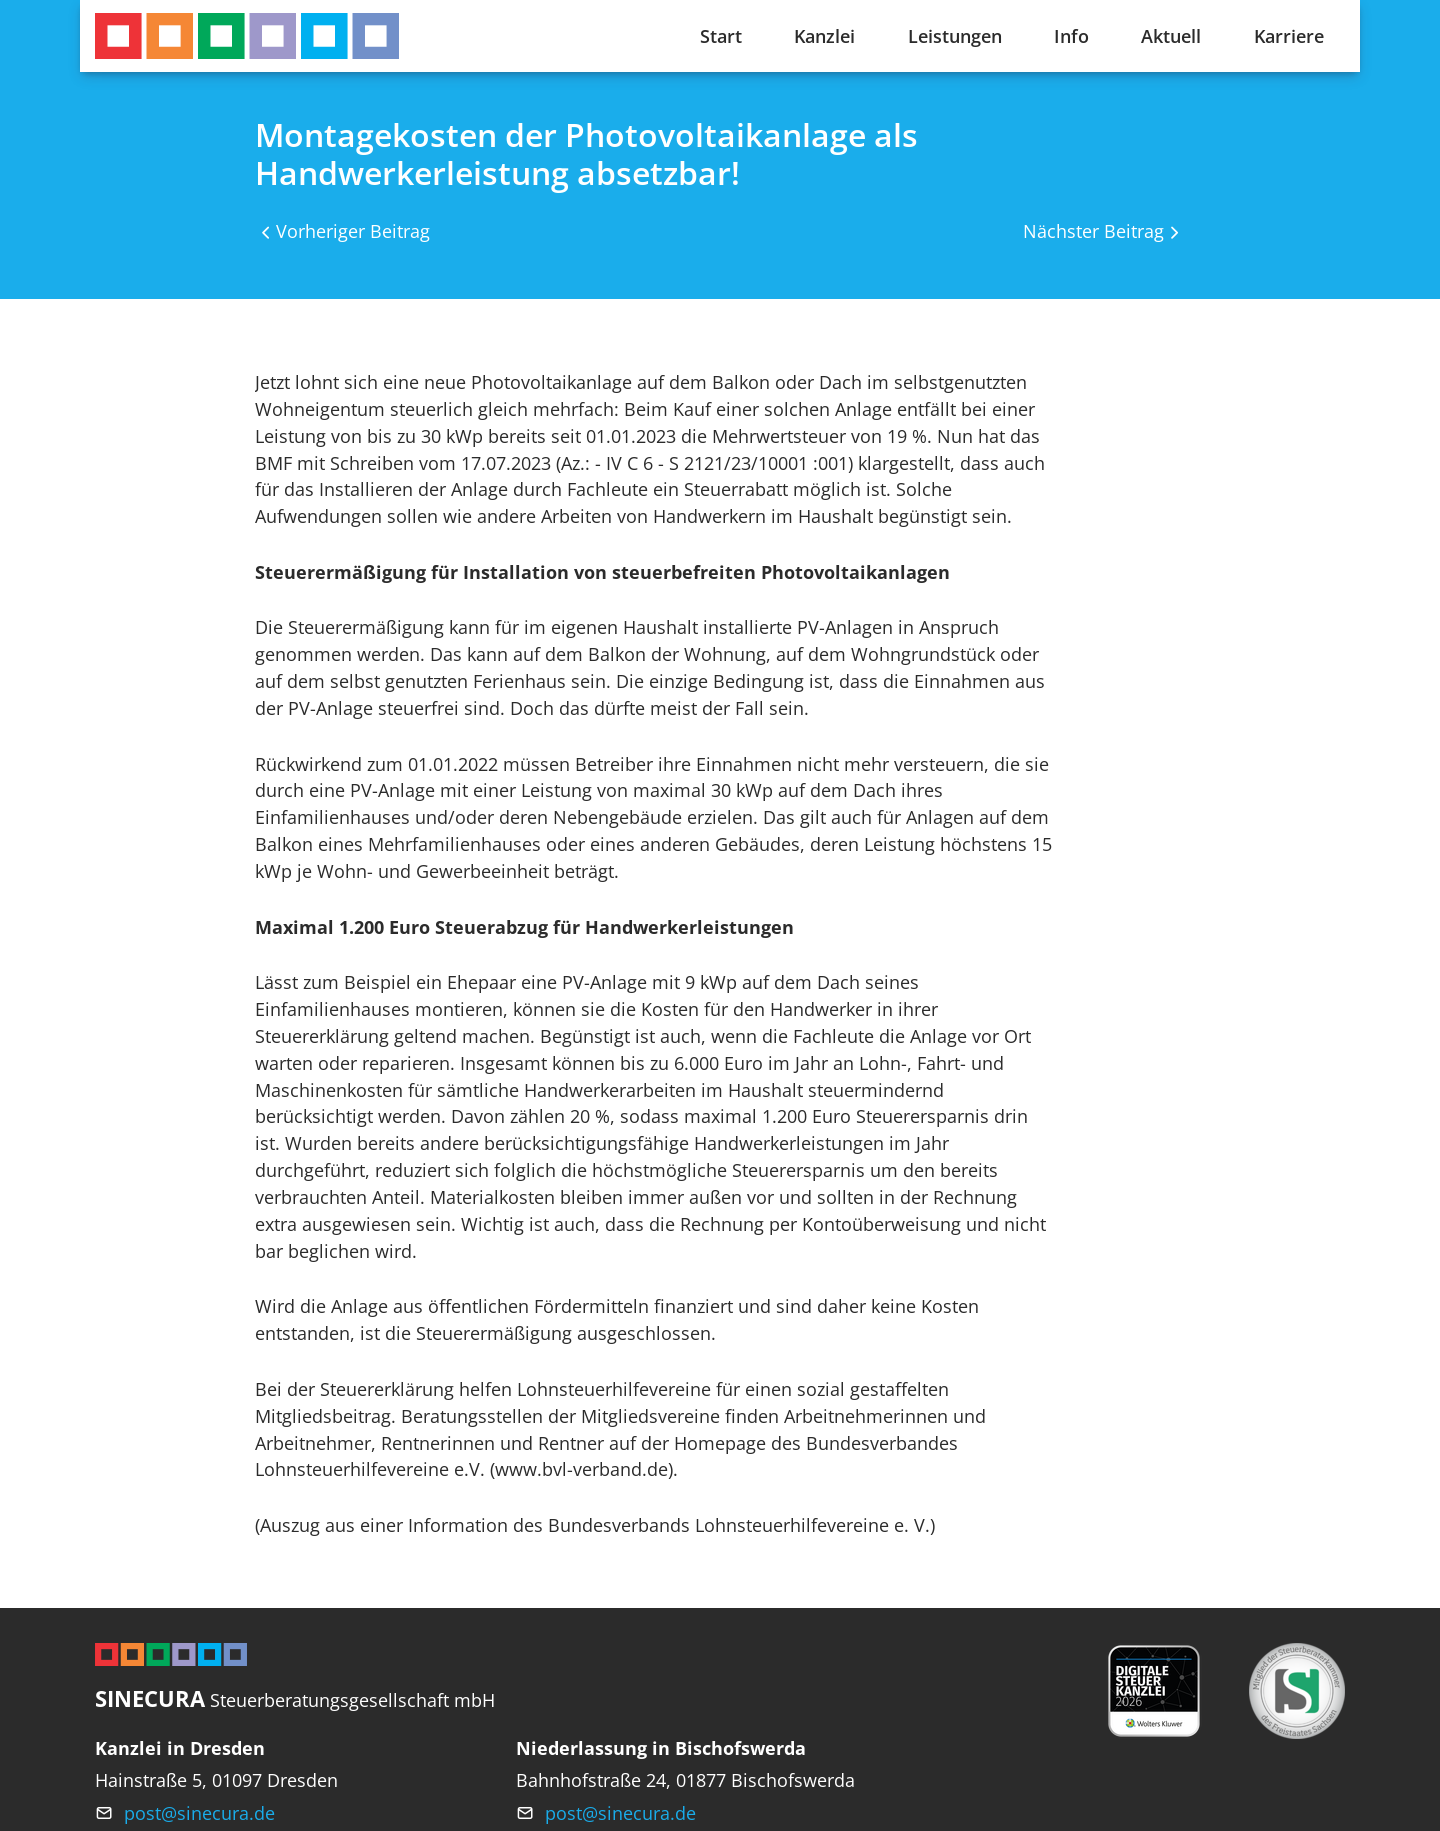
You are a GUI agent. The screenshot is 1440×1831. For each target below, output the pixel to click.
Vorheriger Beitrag (353, 231)
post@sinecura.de (199, 1813)
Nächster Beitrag (1093, 231)
